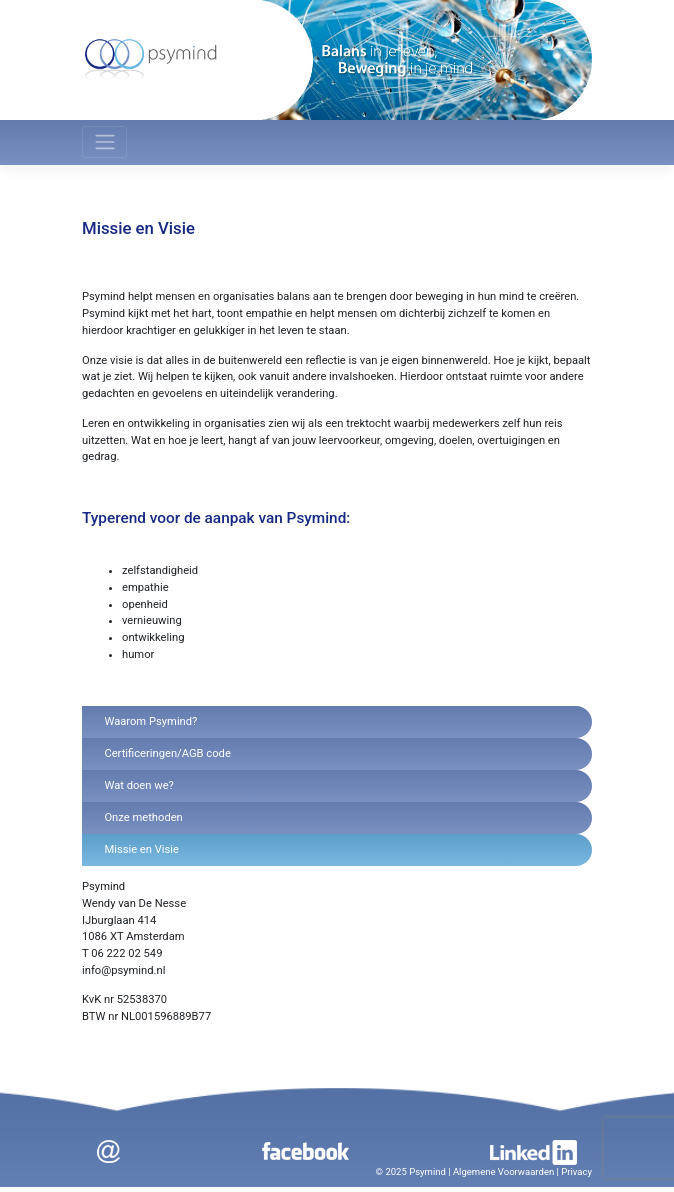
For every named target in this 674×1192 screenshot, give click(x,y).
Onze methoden (143, 817)
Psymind (427, 1171)
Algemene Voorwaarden (503, 1171)
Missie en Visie (141, 849)
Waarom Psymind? (150, 721)
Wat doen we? (138, 785)
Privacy (576, 1171)
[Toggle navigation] (104, 142)
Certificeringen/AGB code (167, 753)
